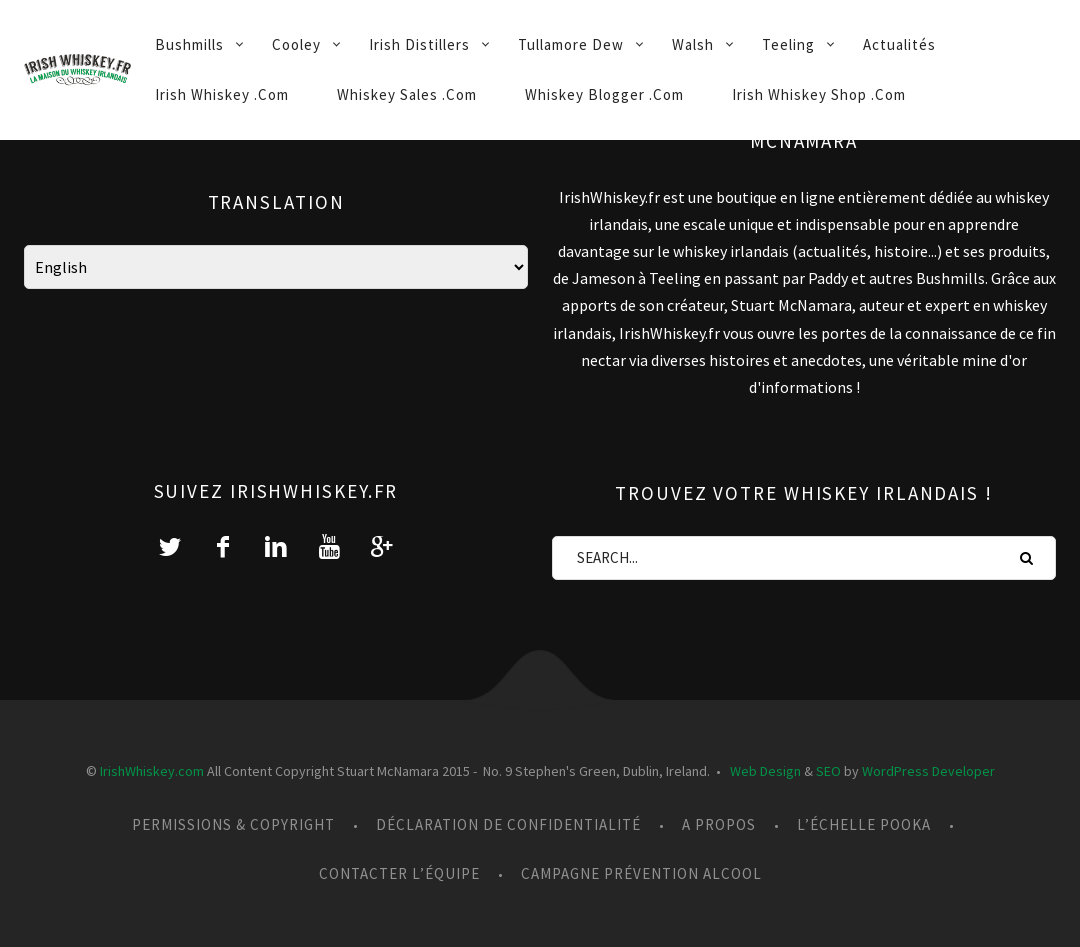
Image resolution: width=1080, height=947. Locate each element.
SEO (828, 771)
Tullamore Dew (571, 44)
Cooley (296, 44)
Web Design (765, 771)
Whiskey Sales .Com (407, 94)
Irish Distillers (419, 44)
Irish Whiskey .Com (222, 94)
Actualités (899, 44)
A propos (719, 824)
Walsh (693, 44)
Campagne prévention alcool (641, 873)
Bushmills (189, 44)
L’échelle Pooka (864, 824)
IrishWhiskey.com (152, 771)
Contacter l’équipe (399, 873)
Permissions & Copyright (233, 824)
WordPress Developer (928, 771)
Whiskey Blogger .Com (604, 94)
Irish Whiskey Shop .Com (819, 94)
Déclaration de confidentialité (508, 824)
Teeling (788, 44)
